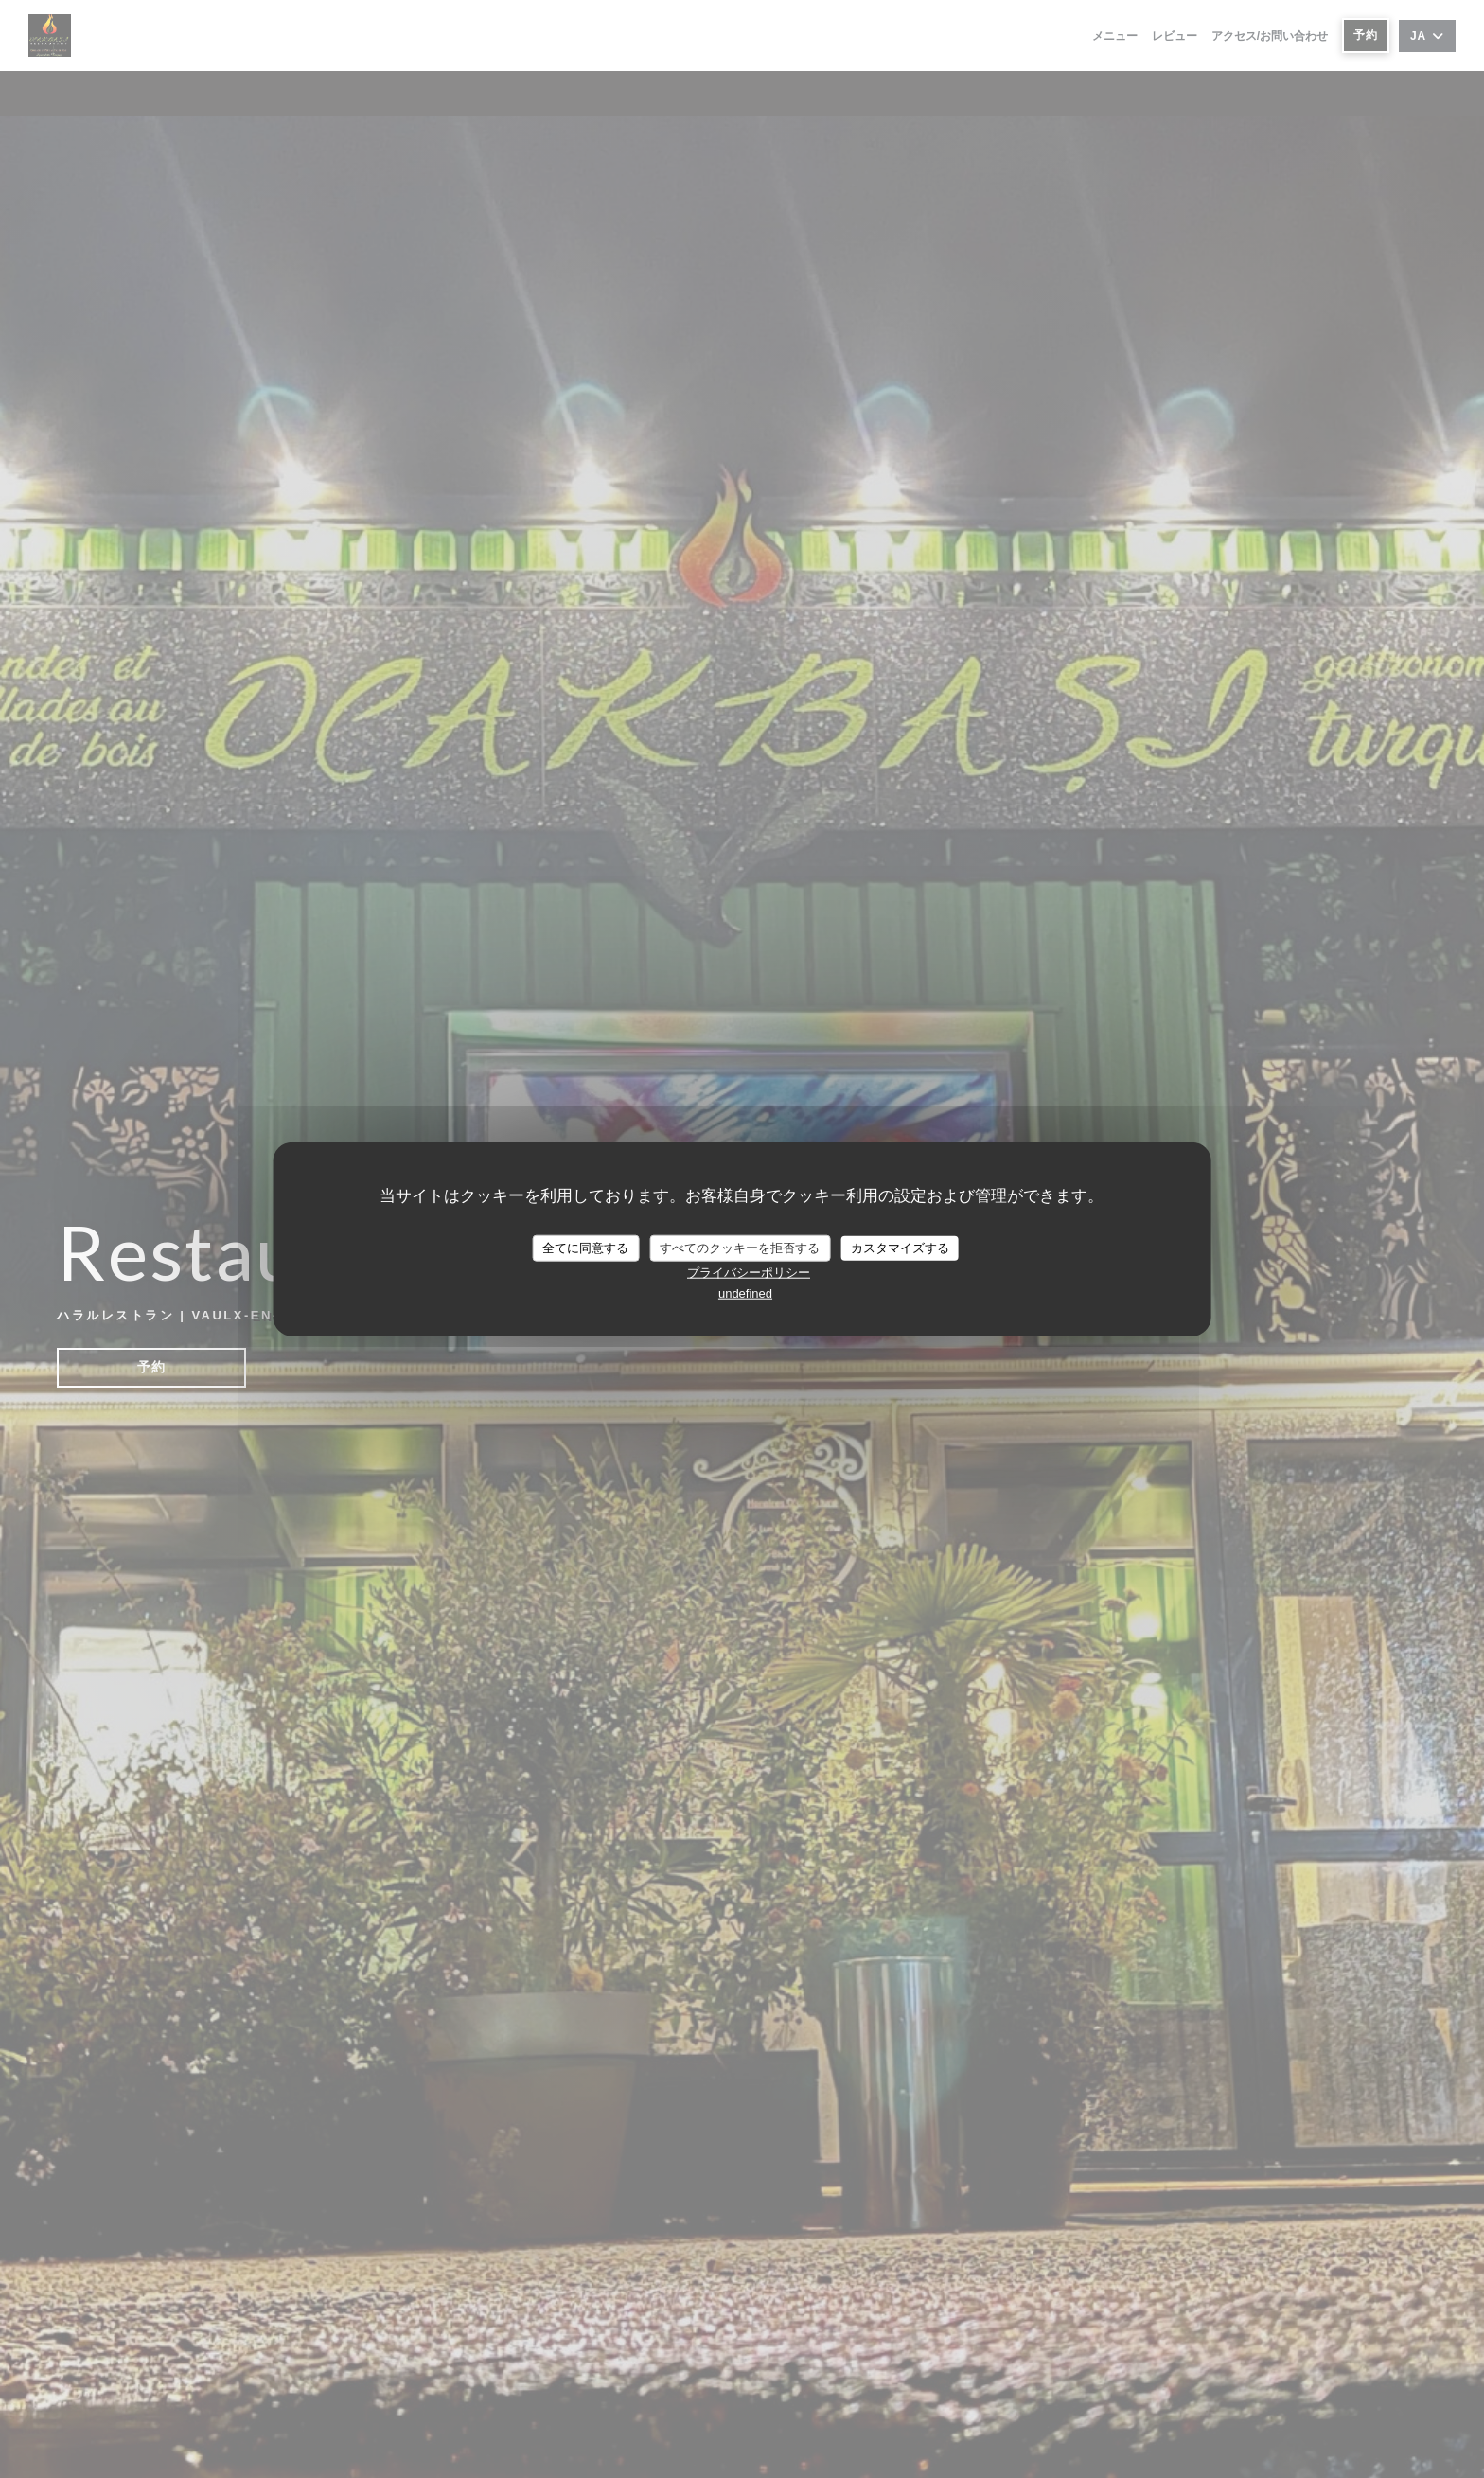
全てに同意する (585, 1248)
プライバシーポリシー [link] (748, 1272)
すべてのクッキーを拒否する (740, 1248)
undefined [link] (745, 1292)
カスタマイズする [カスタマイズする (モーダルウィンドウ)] (900, 1248)
